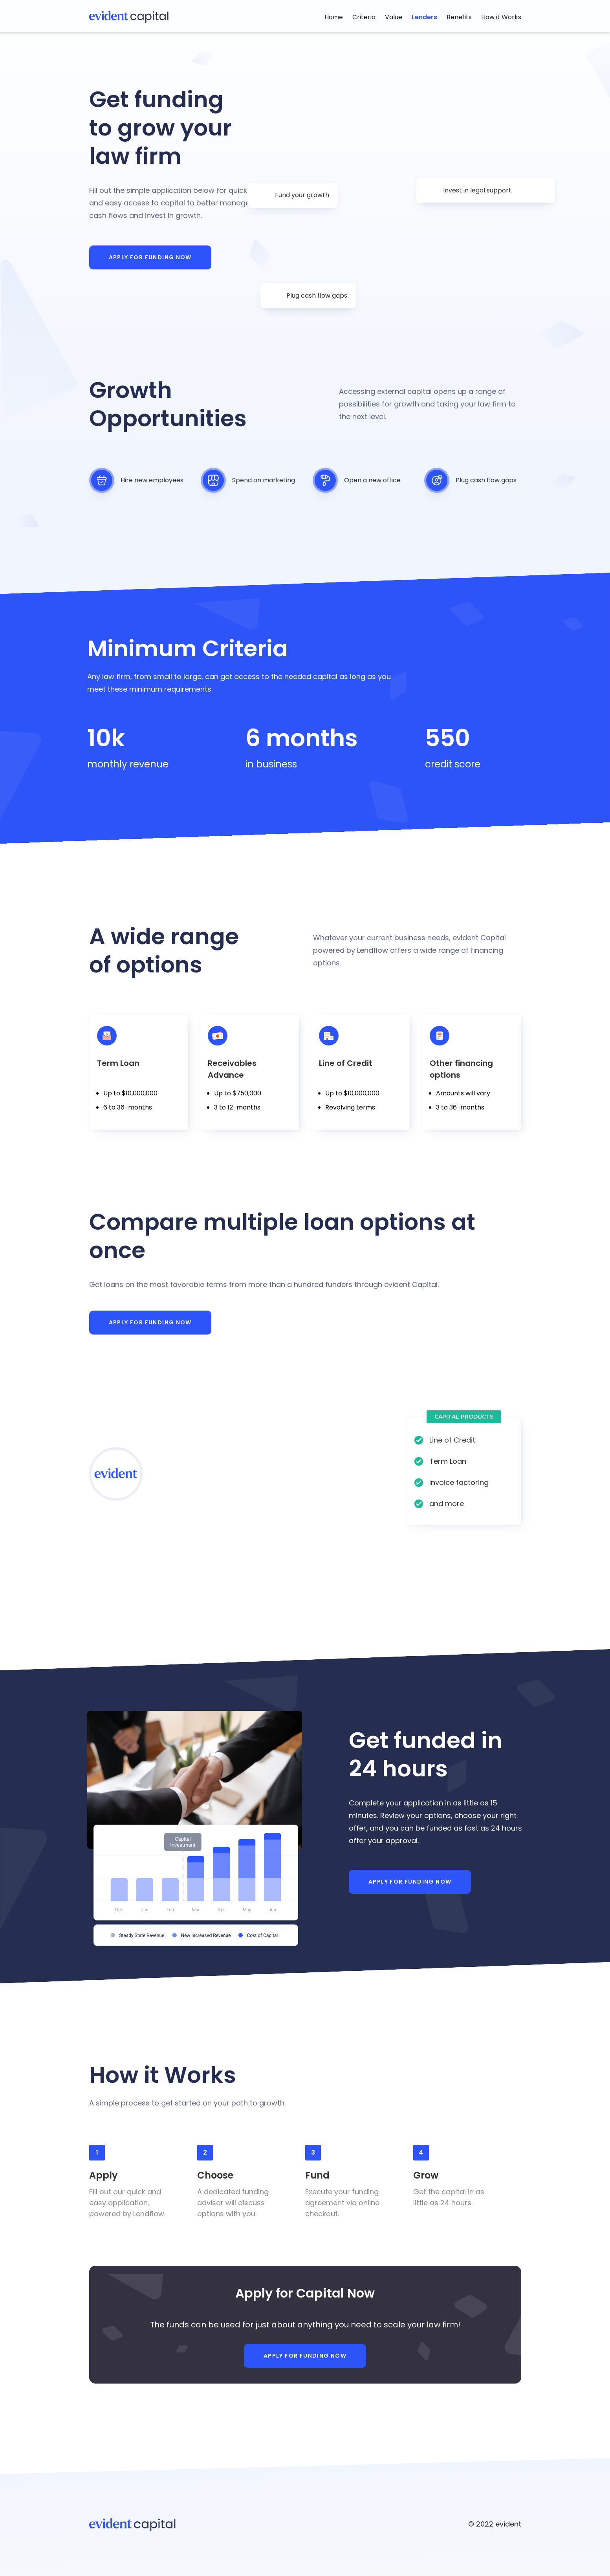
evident (508, 2524)
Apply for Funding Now (150, 257)
